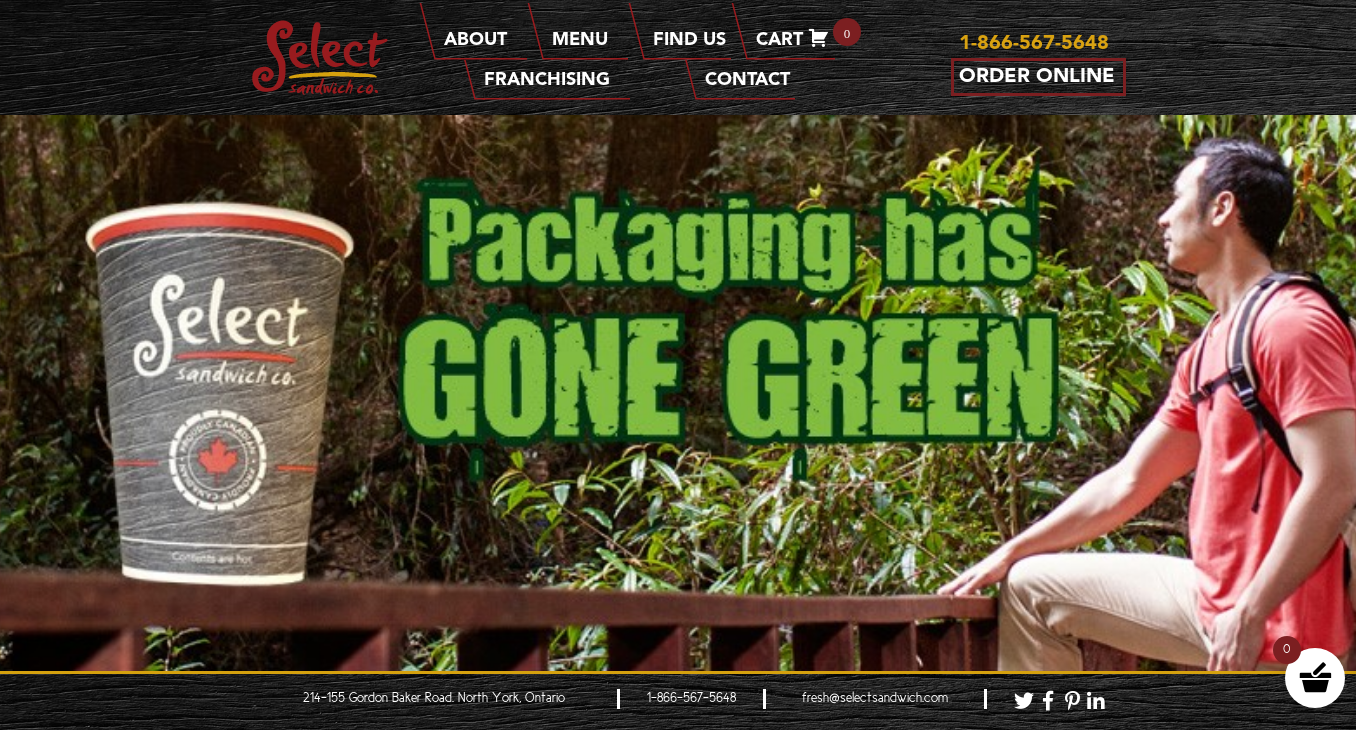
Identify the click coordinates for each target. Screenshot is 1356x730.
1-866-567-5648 (691, 698)
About (483, 40)
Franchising (554, 80)
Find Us (689, 40)
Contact (747, 80)
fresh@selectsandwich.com (875, 698)
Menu (587, 40)
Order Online (1037, 77)
